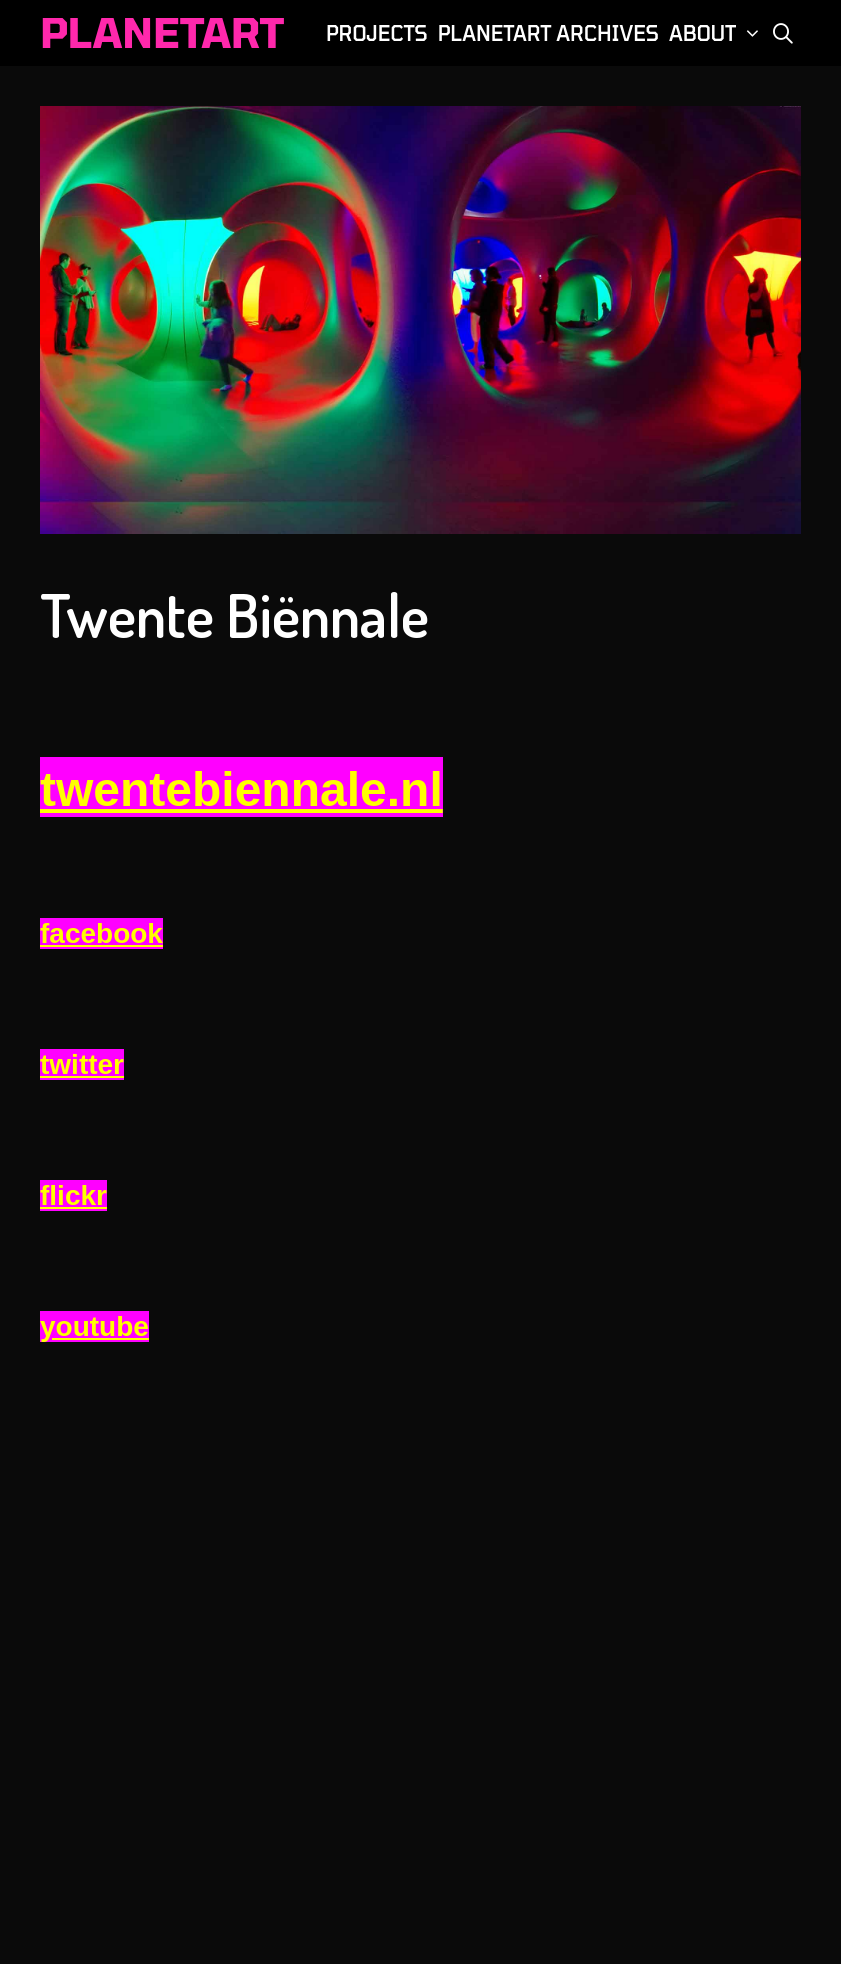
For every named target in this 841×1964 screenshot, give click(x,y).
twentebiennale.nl (241, 789)
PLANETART (162, 32)
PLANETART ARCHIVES (548, 33)
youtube (94, 1326)
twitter (82, 1064)
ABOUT (717, 33)
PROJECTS (377, 33)
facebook (101, 933)
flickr (73, 1195)
